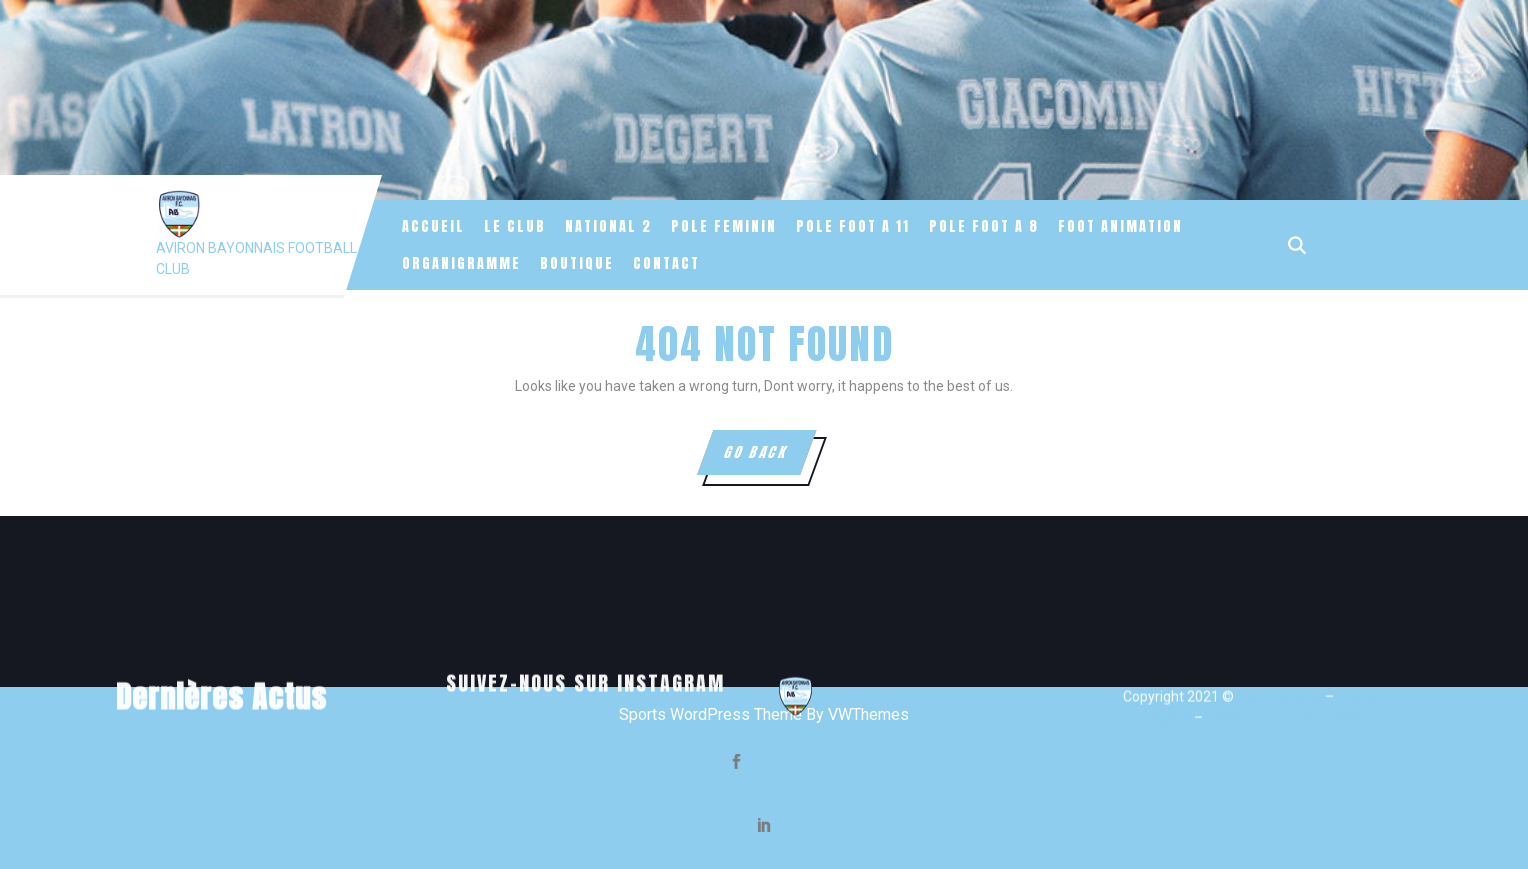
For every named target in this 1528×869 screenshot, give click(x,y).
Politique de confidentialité (1289, 856)
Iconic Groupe (1278, 835)
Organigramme (461, 263)
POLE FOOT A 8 (984, 226)
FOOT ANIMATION (1120, 226)
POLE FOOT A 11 (853, 226)
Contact (666, 263)
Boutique (577, 263)
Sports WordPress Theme (710, 714)
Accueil (433, 226)
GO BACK (768, 458)
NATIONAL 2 (608, 226)
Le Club (515, 226)
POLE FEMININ (724, 226)
